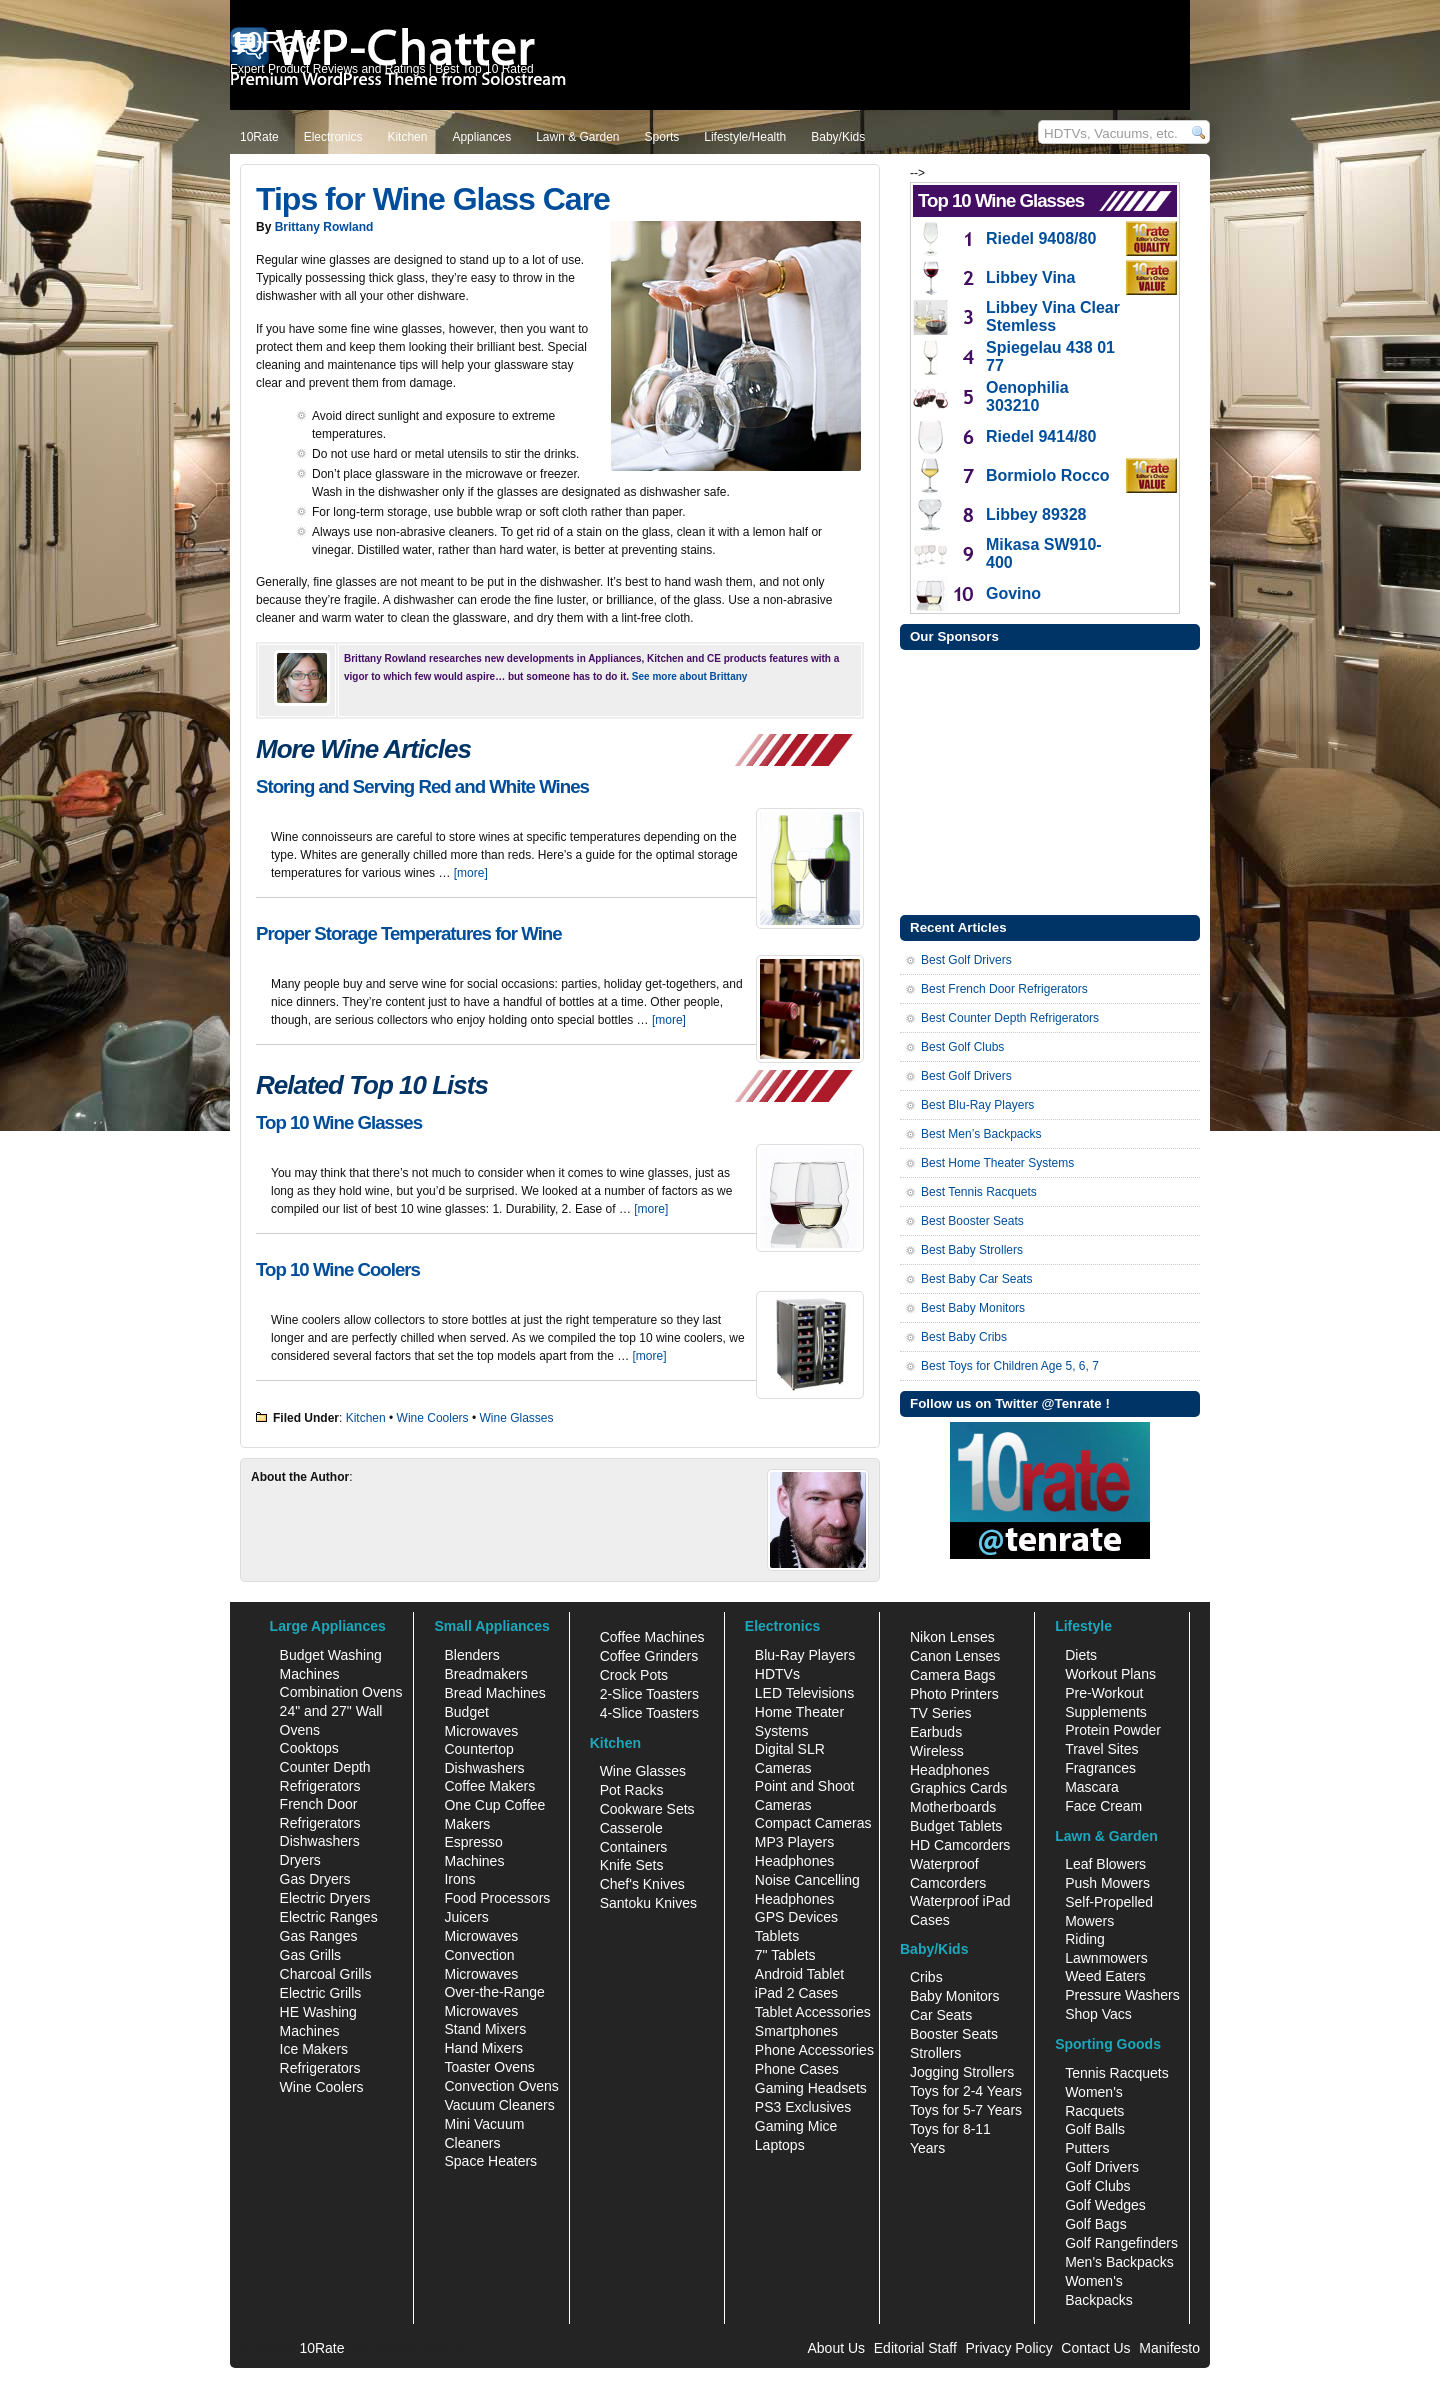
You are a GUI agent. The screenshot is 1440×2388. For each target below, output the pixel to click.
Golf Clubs (1097, 2186)
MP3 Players (794, 1842)
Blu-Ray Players (805, 1655)
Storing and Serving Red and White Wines (422, 786)
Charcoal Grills (326, 1974)
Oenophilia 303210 (1027, 396)
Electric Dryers (325, 1898)
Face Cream (1103, 1806)
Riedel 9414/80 (1041, 436)
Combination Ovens (341, 1692)
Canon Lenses (955, 1656)
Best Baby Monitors (973, 1308)
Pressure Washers (1122, 1995)
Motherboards (953, 1807)
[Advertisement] (1050, 780)
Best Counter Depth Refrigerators (1010, 1018)
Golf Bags (1095, 2224)
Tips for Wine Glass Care (433, 199)
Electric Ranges (329, 1917)
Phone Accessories (814, 2050)
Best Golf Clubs (962, 1047)
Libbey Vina (1031, 277)
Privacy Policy (1009, 2348)
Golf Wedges (1105, 2205)
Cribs (926, 1977)
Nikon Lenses (952, 1637)
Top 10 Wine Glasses (339, 1122)
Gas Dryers (315, 1879)
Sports (662, 137)
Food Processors (497, 1898)
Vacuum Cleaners (499, 2105)
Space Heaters (490, 2161)
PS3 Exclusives (803, 2107)
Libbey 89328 (1036, 514)
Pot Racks (632, 1790)
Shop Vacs (1098, 2014)
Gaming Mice (796, 2126)
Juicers (466, 1917)
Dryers (300, 1860)
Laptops (780, 2145)
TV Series (940, 1713)
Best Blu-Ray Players (977, 1105)
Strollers (935, 2053)
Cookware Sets (647, 1809)
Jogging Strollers (962, 2072)
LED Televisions (804, 1693)
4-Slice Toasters (649, 1713)
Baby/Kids (838, 137)
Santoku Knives (648, 1903)
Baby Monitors (954, 1996)
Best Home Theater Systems (997, 1163)
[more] (471, 873)
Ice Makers (314, 2049)
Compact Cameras (813, 1823)
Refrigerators (320, 2068)
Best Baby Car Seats (976, 1279)
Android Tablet (799, 1974)
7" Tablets (785, 1955)
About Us (836, 2348)
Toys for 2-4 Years (966, 2091)
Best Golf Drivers (966, 960)
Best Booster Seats (972, 1221)
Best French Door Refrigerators (1004, 989)
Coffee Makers (489, 1786)
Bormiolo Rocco (1048, 475)
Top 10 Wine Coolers (338, 1269)
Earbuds (936, 1732)
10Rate (259, 137)
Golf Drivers (1102, 2167)
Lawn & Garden (577, 137)
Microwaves (481, 1936)
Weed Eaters (1105, 1976)
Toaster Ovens (489, 2067)
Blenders (471, 1655)
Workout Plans (1110, 1674)
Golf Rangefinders (1121, 2243)
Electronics (333, 137)
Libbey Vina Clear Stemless (1053, 316)
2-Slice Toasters (649, 1694)
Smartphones (796, 2031)
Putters (1087, 2148)
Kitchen (407, 137)
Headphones (794, 1861)
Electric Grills (321, 1993)
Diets (1081, 1655)
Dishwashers (320, 1841)
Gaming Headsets (811, 2088)
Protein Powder (1113, 1730)
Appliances (481, 137)
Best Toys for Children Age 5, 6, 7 (1010, 1366)
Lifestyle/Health (745, 137)
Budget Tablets (956, 1826)
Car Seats (941, 2015)
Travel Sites (1101, 1749)
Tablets (777, 1936)
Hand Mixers (483, 2048)
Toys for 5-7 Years (966, 2110)
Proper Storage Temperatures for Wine (409, 933)
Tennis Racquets (1117, 2073)
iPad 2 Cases (796, 1993)
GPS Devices (796, 1917)
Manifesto (1169, 2348)
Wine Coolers (433, 1418)
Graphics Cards (958, 1788)
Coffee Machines (652, 1637)
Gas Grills (310, 1955)
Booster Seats (954, 2034)
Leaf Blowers (1105, 1864)
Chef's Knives (642, 1884)
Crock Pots (634, 1675)
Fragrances (1100, 1768)
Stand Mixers (485, 2029)
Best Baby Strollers (972, 1250)
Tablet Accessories (813, 2012)
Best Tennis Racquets (979, 1192)
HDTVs (777, 1674)
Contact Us (1095, 2348)
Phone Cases (797, 2069)
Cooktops (309, 1748)
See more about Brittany (690, 676)
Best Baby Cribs (964, 1337)
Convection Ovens (501, 2086)
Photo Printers (954, 1694)
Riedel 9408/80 (1041, 238)
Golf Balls (1095, 2129)
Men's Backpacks (1119, 2262)
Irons (459, 1879)
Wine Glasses (517, 1418)
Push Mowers (1107, 1883)
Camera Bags (953, 1675)
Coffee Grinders (649, 1656)
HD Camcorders (960, 1845)
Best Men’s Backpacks (981, 1134)
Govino (1013, 593)
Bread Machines (494, 1693)
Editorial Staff (915, 2348)
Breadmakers (485, 1674)
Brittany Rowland (324, 227)
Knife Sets (632, 1865)
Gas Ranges (319, 1936)
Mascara (1092, 1787)
